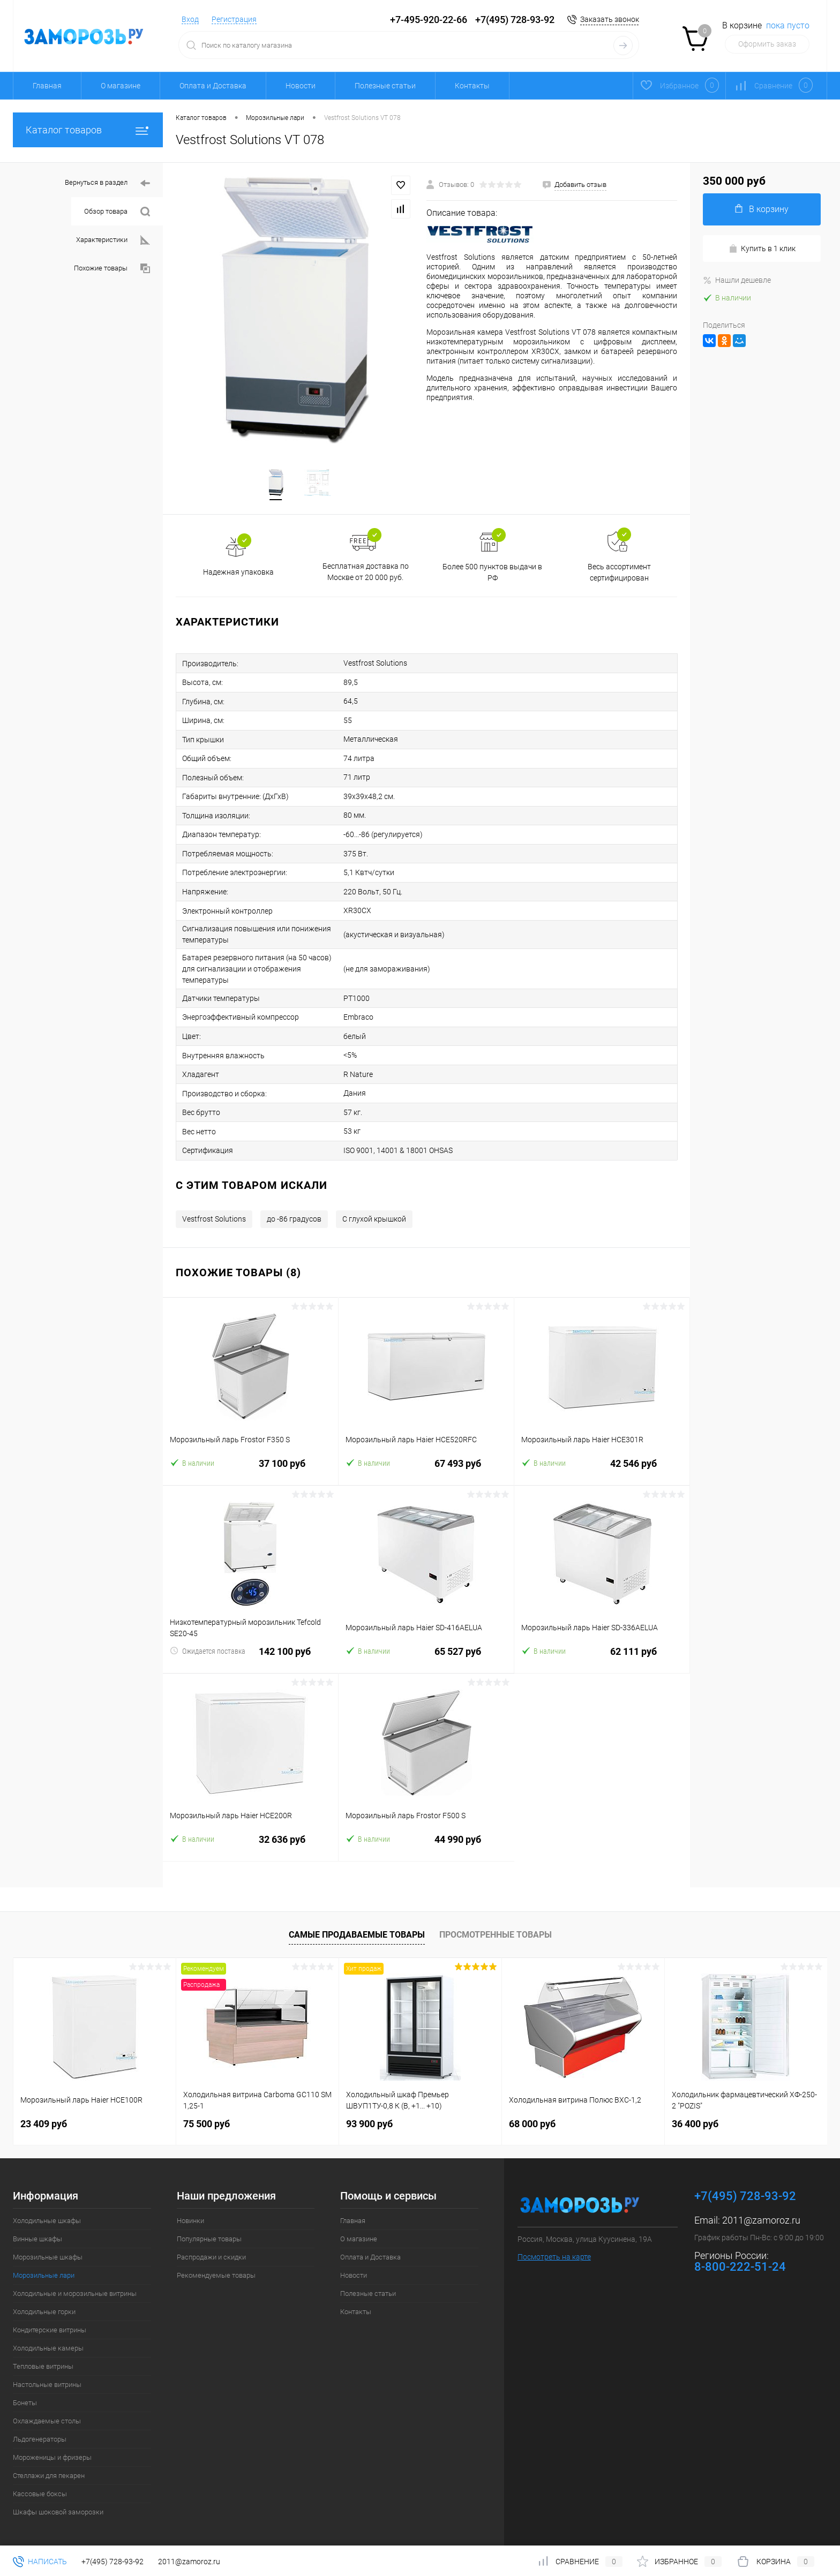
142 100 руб (251, 1651)
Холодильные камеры (48, 2342)
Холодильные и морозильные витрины (75, 2287)
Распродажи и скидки (211, 2251)
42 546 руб (601, 1463)
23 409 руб (43, 2117)
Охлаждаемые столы (47, 2415)
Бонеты (25, 2396)
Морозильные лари (43, 2269)
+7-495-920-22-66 (428, 19)
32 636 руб (250, 1839)
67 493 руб (426, 1463)
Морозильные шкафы (47, 2251)
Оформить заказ (767, 44)
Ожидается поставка (207, 1644)
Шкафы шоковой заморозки (58, 2506)
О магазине (120, 85)
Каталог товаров (88, 129)
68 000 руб (532, 2117)
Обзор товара (117, 212)
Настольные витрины (47, 2378)
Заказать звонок (609, 19)
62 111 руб (601, 1651)
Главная (47, 85)
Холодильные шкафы (47, 2214)
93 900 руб (369, 2117)
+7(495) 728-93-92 (514, 19)
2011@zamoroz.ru (761, 2213)
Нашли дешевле (737, 280)
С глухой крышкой (374, 1212)
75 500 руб (206, 2117)
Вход (190, 19)
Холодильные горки (44, 2305)
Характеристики (113, 240)
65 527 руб (426, 1651)
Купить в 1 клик (762, 248)
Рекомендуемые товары (216, 2269)
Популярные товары (209, 2232)
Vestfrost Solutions (214, 1212)
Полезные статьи (385, 85)
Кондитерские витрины (49, 2323)
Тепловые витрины (43, 2360)
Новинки (190, 2214)
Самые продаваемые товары (357, 1928)
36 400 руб (695, 2117)
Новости (301, 85)
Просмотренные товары (495, 1928)
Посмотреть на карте (554, 2250)
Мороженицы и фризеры (52, 2451)
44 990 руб (426, 1839)
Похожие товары (112, 268)
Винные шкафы (37, 2232)
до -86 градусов (294, 1212)
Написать (40, 2561)
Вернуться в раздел (107, 183)
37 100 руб (250, 1463)
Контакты (472, 85)
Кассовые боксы (40, 2487)
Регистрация (234, 19)
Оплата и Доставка (212, 85)
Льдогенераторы (39, 2433)
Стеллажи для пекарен (49, 2469)
